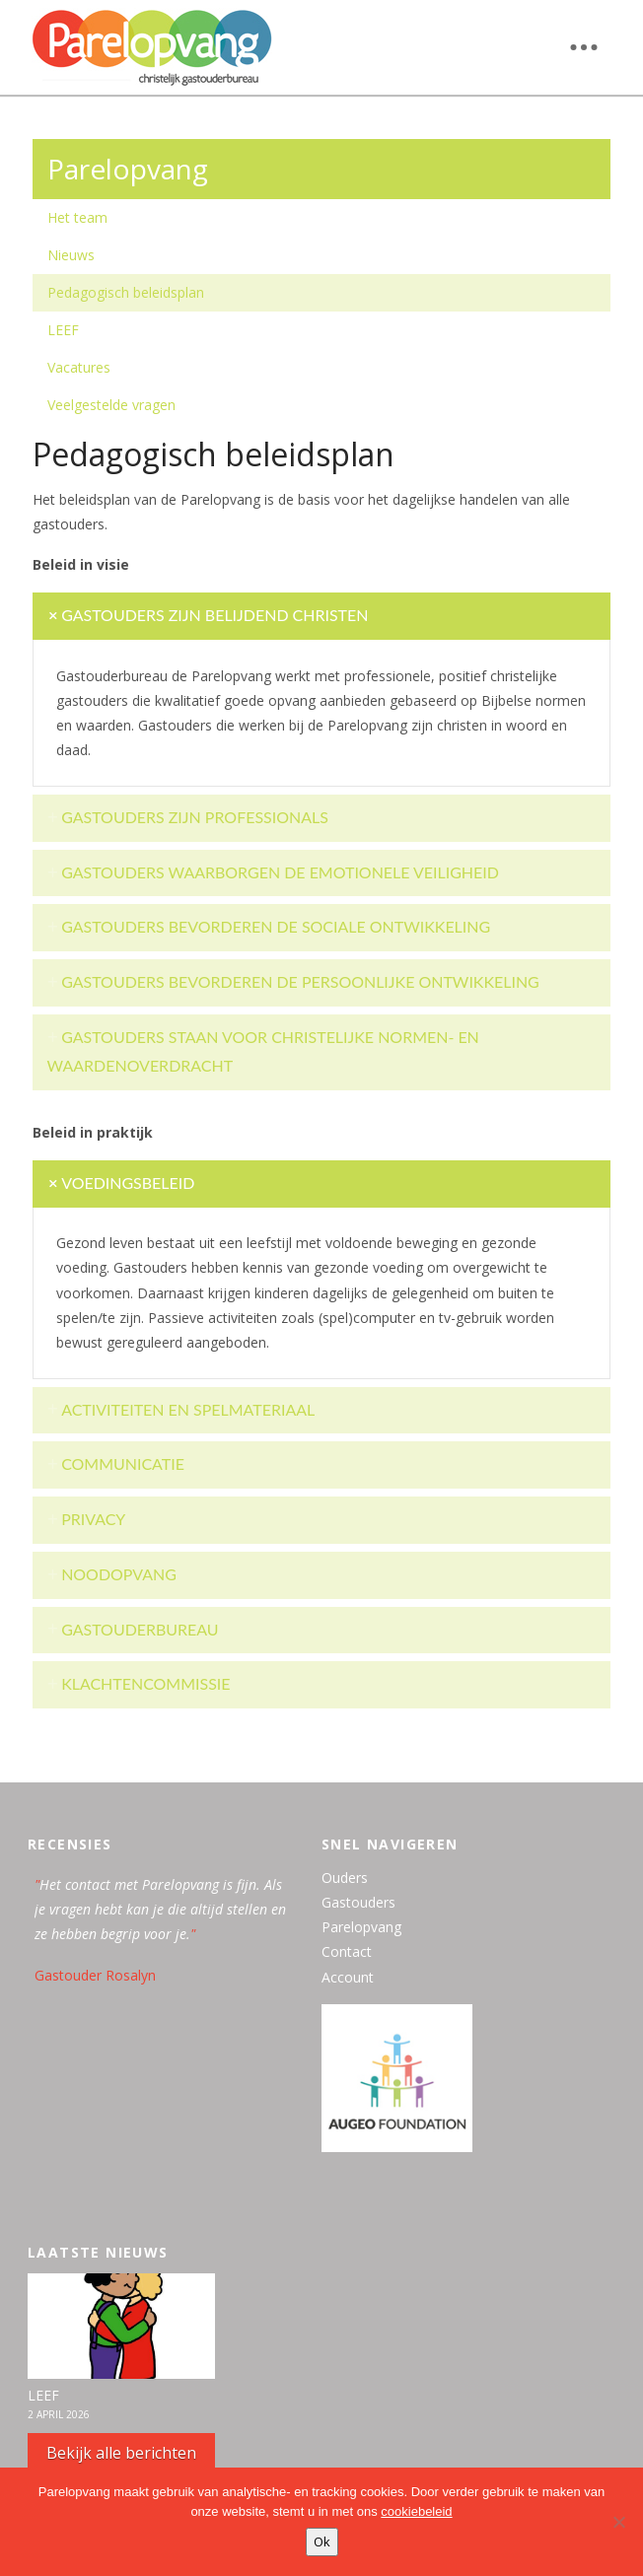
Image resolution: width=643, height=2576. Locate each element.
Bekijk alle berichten (121, 2453)
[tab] (322, 616)
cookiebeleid (416, 2511)
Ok (322, 2541)
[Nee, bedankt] (618, 2522)
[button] (583, 47)
